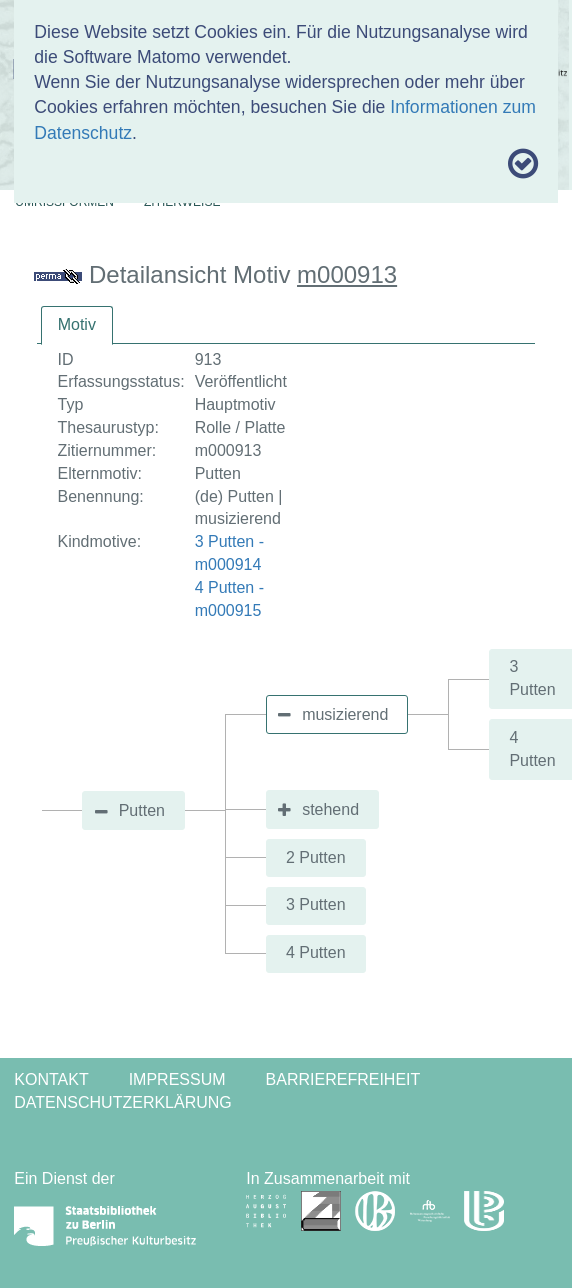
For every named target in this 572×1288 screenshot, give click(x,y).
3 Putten (316, 904)
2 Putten (316, 857)
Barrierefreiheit (343, 1079)
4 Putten (316, 952)
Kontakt (51, 1079)
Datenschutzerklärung (123, 1102)
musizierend (345, 714)
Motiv (77, 324)
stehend (330, 809)
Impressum (177, 1079)
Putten (142, 810)
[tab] (77, 325)
